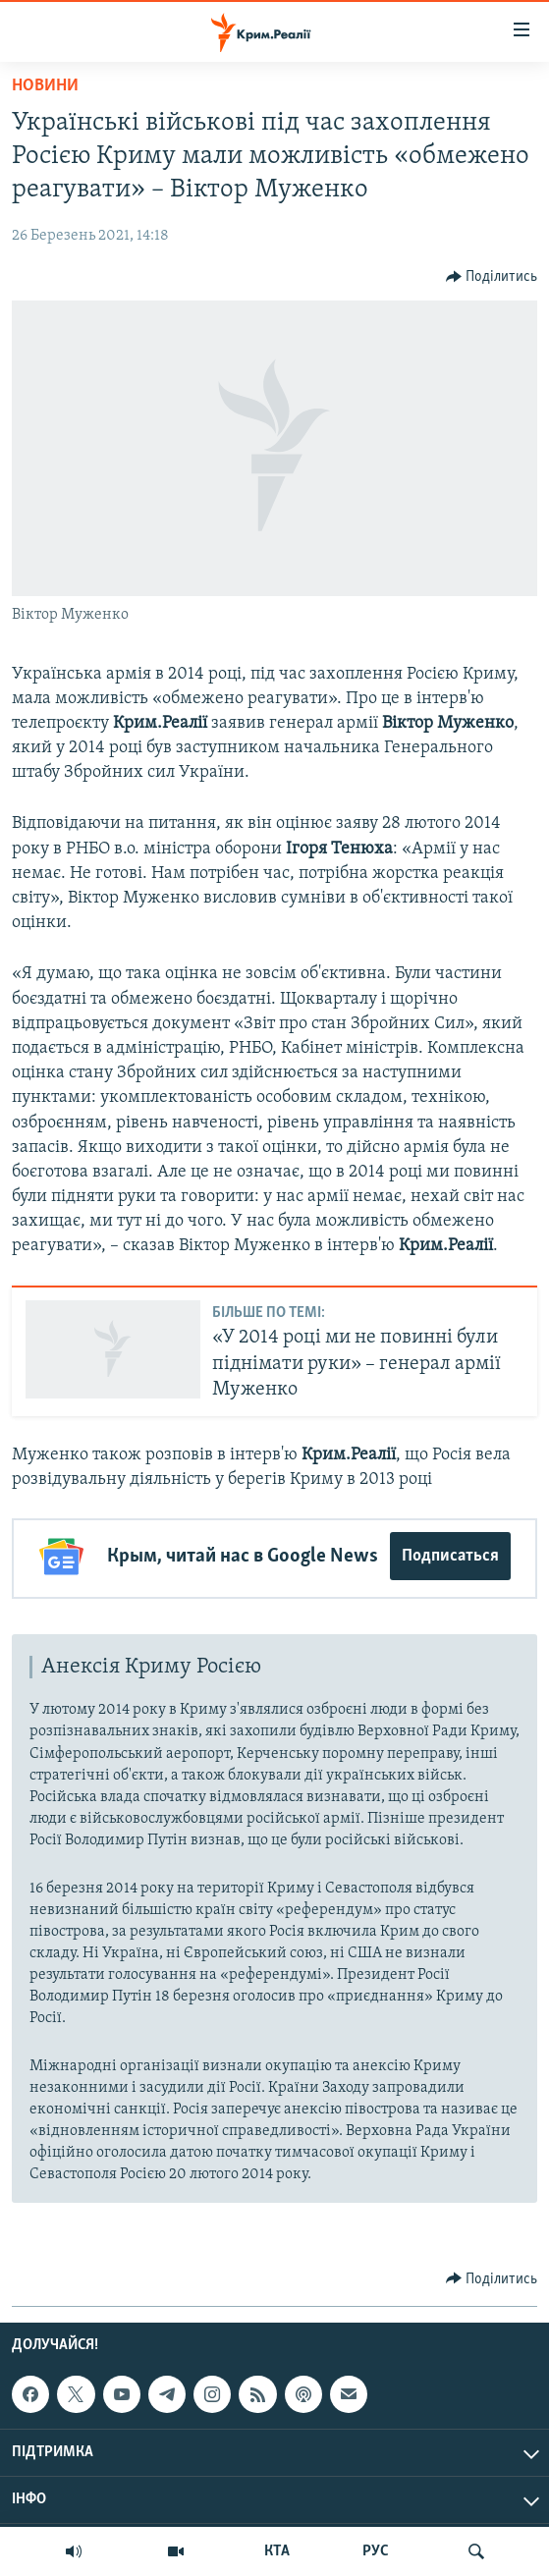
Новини (45, 86)
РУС (375, 2551)
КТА (277, 2551)
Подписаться (450, 1556)
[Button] (492, 277)
